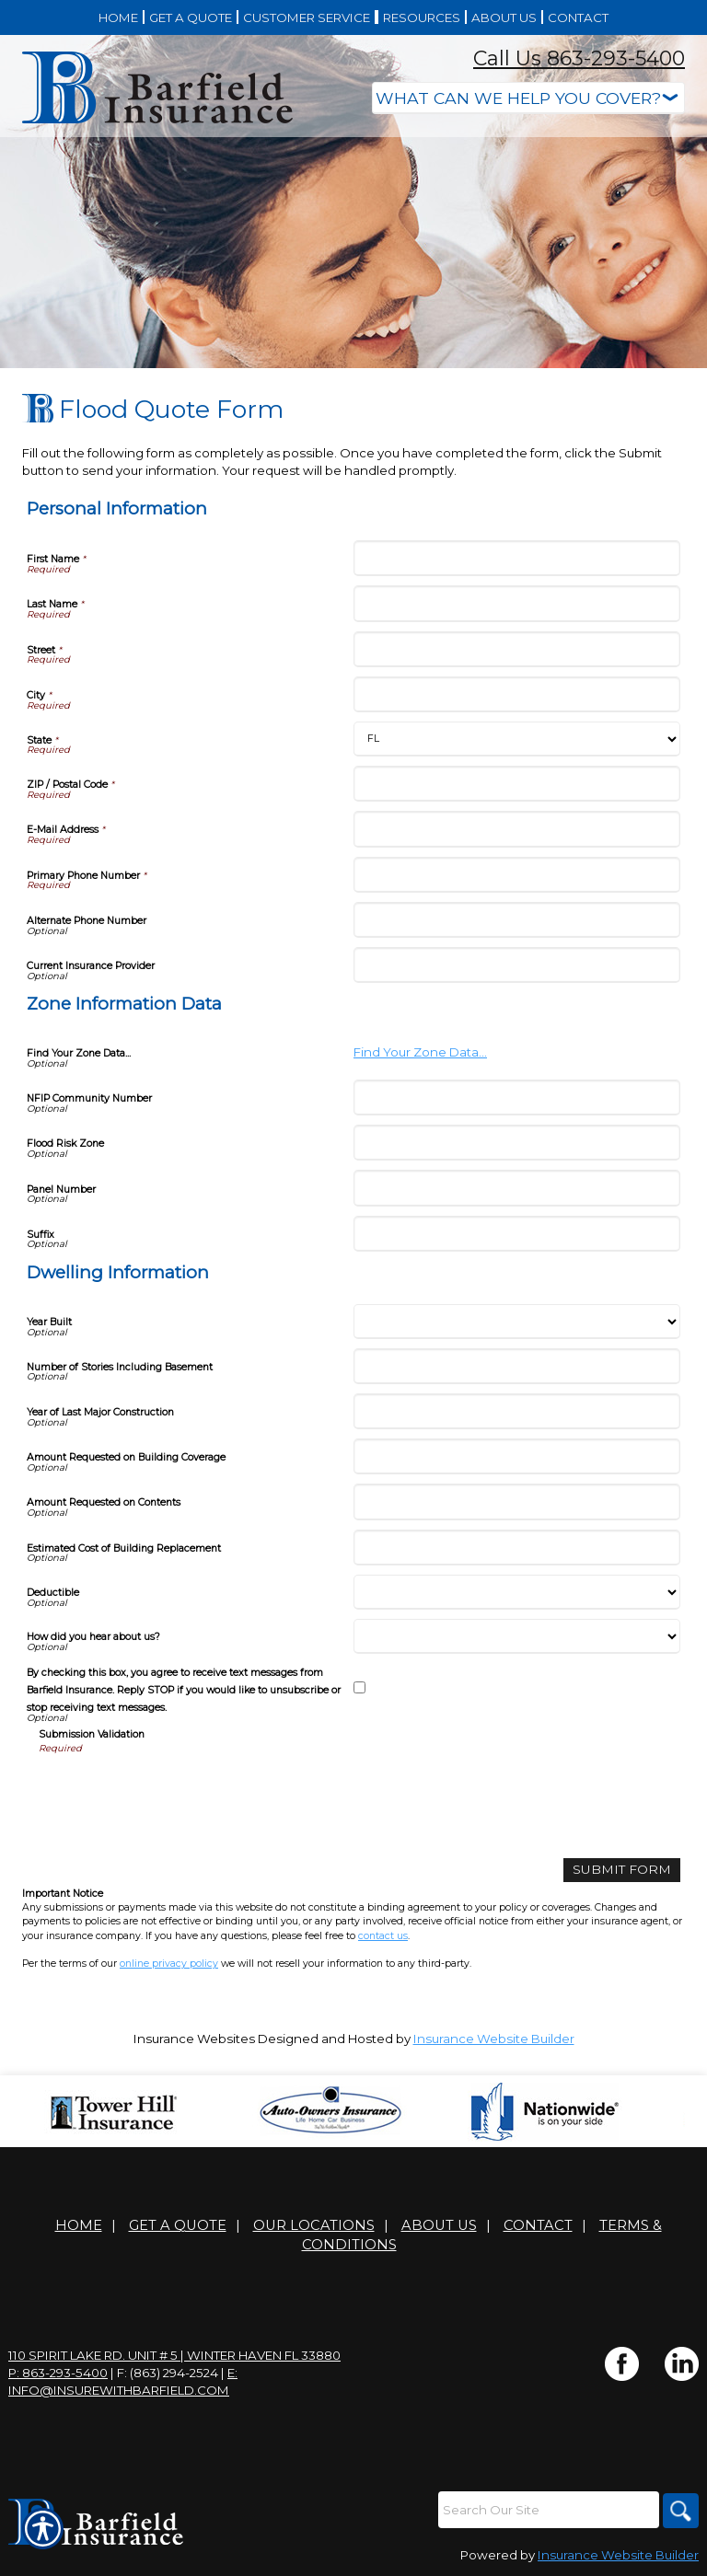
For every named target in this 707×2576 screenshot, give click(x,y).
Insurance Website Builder (493, 2038)
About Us (439, 2225)
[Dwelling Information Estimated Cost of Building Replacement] (517, 1547)
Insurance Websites (194, 2038)
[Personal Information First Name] (517, 558)
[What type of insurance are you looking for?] (528, 98)
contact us (383, 1935)
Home (78, 2225)
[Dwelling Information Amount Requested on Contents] (517, 1501)
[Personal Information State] (517, 739)
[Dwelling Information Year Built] (517, 1321)
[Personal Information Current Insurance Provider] (517, 965)
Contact (538, 2225)
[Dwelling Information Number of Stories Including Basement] (517, 1366)
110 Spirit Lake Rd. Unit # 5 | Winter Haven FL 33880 (174, 2355)
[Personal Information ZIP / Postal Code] (517, 784)
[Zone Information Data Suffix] (517, 1234)
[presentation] (179, 1791)
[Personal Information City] (517, 694)
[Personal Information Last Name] (517, 603)
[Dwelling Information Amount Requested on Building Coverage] (517, 1456)
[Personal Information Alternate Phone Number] (517, 920)
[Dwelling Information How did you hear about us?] (517, 1636)
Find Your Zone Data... (420, 1052)
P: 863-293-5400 (58, 2372)
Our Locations (314, 2225)
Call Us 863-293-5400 (579, 58)
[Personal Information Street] (517, 649)
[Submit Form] (626, 1869)
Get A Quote (177, 2225)
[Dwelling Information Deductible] (517, 1592)
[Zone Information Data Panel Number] (517, 1188)
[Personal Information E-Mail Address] (517, 829)
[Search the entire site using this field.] (546, 2509)
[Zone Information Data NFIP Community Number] (517, 1097)
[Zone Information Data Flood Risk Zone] (517, 1143)
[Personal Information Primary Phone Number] (517, 875)
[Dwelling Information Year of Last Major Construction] (517, 1411)
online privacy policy (169, 1963)
